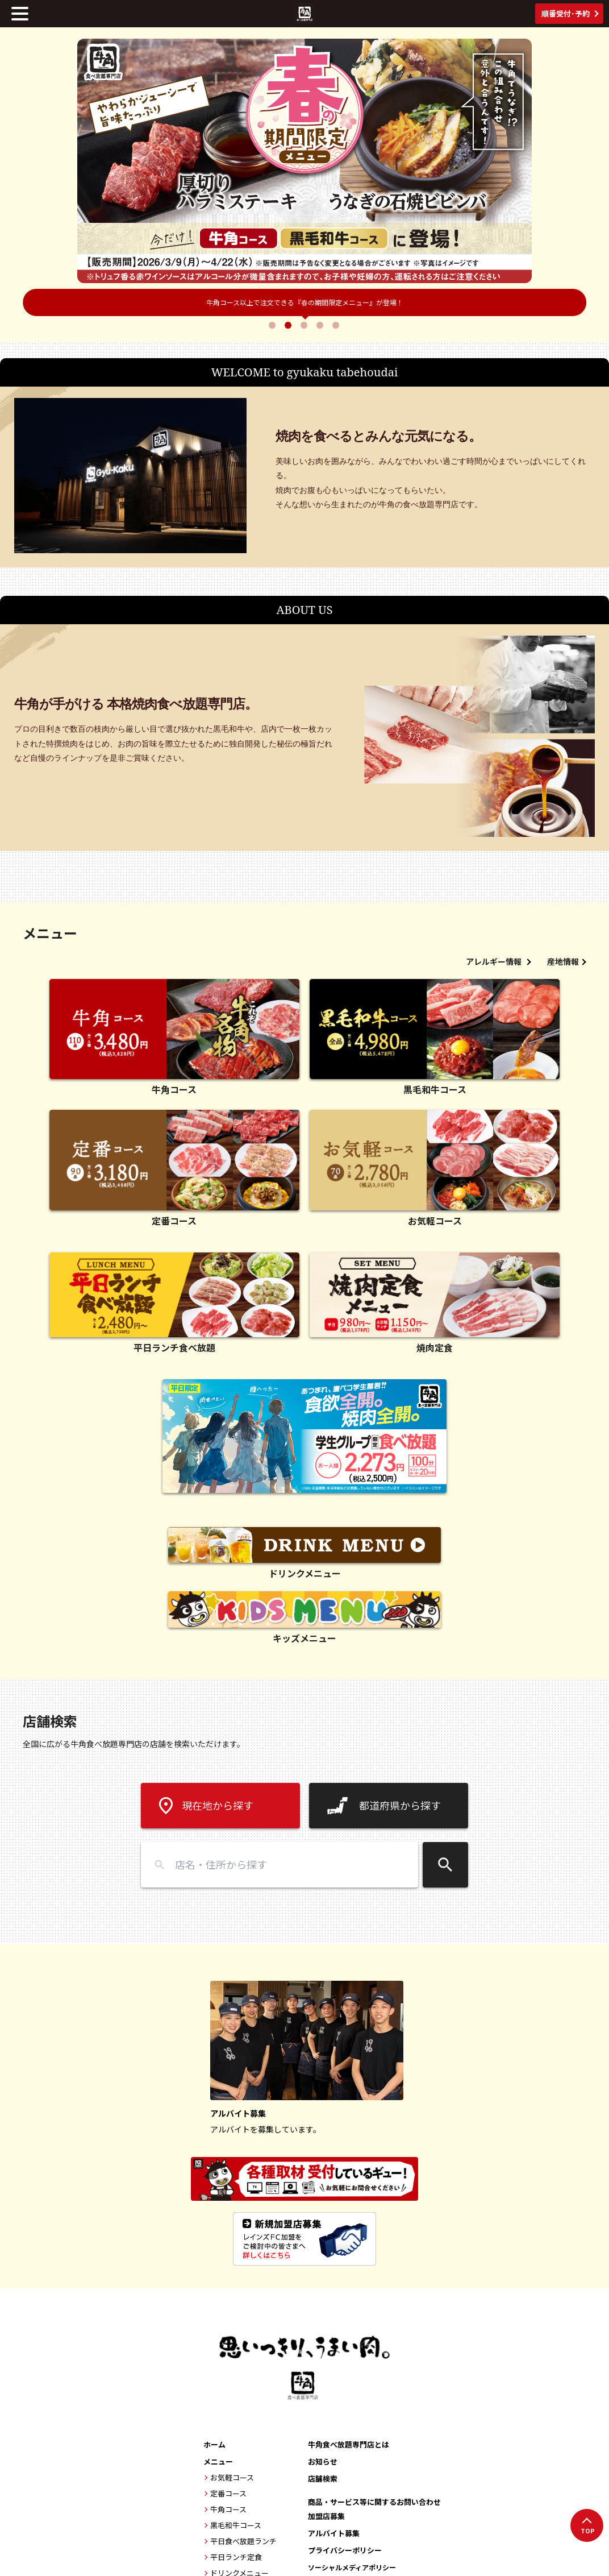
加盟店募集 (326, 2516)
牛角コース (228, 2509)
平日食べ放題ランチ (243, 2541)
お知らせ (322, 2461)
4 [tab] (321, 325)
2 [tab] (289, 325)
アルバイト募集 (334, 2533)
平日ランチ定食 (236, 2557)
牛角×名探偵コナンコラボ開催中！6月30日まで (305, 302)
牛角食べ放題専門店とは (348, 2444)
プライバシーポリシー (345, 2550)
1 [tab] (273, 325)
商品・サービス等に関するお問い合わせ (374, 2501)
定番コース (228, 2493)
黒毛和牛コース (235, 2525)
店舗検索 (322, 2478)
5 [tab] (337, 325)
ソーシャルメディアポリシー (352, 2567)
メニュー (218, 2461)
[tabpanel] (304, 161)
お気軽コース (232, 2477)
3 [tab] (305, 325)
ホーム (214, 2444)
